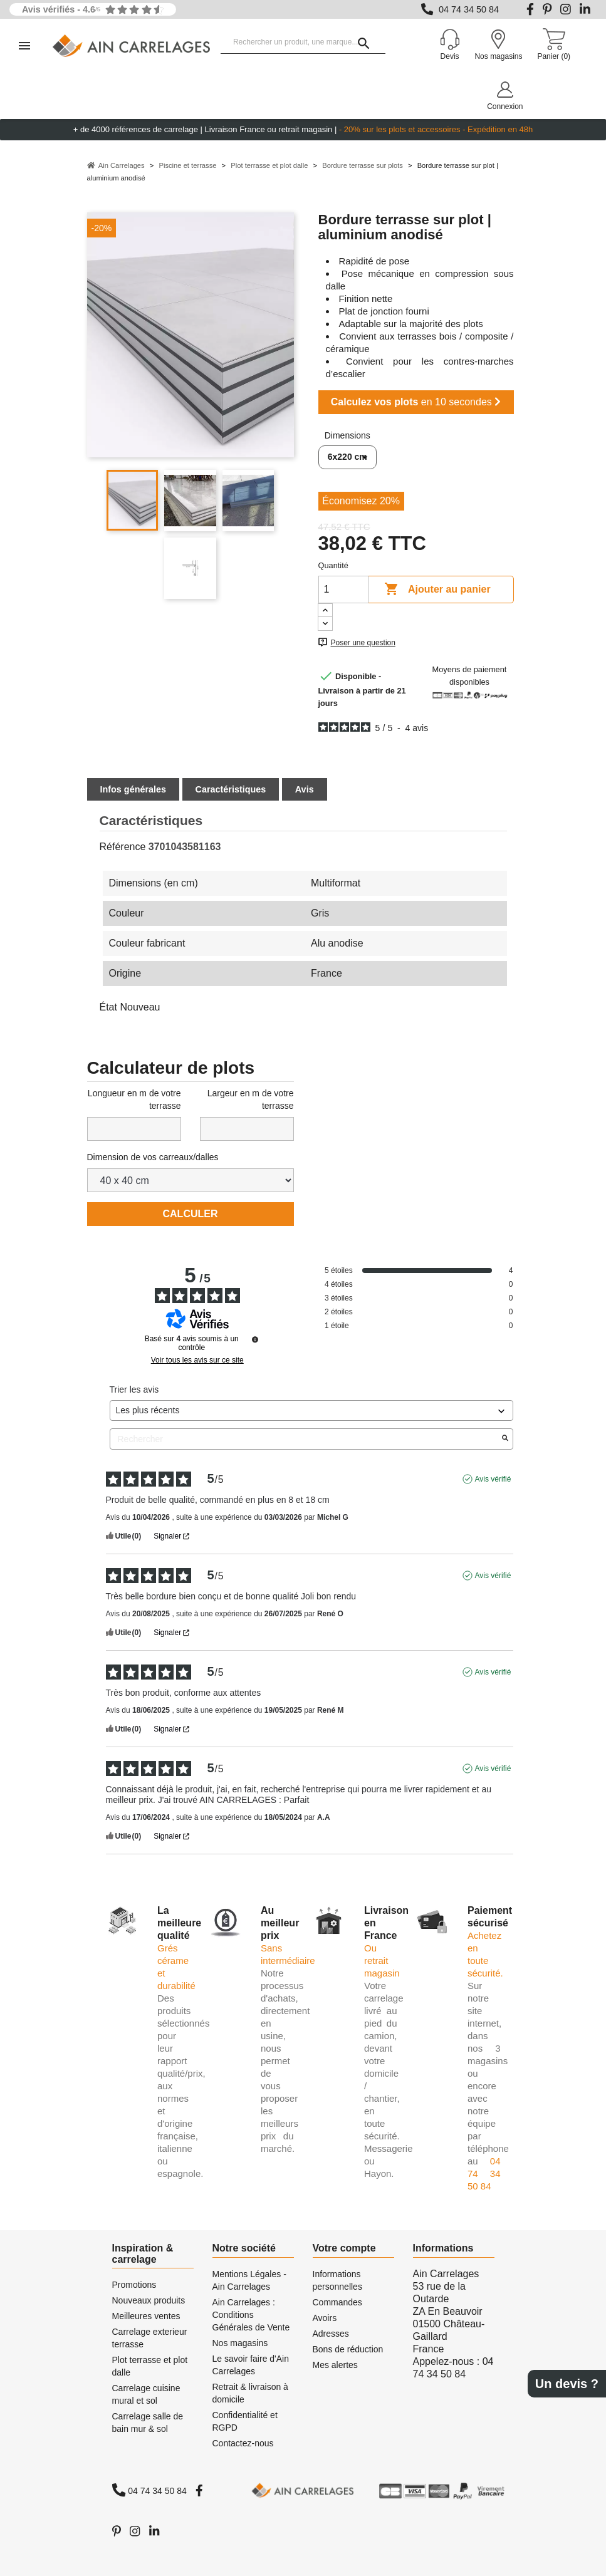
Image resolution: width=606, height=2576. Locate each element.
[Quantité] (343, 589)
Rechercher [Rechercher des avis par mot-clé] (305, 1439)
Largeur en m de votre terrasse (250, 1099)
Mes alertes (335, 2365)
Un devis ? (566, 2384)
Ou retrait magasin (382, 1960)
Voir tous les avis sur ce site (197, 1360)
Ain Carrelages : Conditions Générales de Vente (251, 2314)
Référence (123, 846)
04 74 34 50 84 (469, 9)
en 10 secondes (416, 402)
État (108, 1007)
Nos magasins (240, 2343)
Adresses (331, 2334)
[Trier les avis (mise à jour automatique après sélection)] (311, 1410)
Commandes (337, 2302)
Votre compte (344, 2248)
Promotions (134, 2285)
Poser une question (363, 642)
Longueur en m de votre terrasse (134, 1099)
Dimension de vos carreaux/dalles (153, 1157)
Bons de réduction (348, 2349)
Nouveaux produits (148, 2300)
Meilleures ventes (146, 2316)
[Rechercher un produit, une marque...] (303, 42)
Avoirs (325, 2318)
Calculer (190, 1213)
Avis (304, 789)
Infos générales (133, 789)
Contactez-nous (243, 2443)
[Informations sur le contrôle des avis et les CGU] (255, 1339)
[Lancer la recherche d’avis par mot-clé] (505, 1439)
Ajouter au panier (437, 589)
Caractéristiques (231, 789)
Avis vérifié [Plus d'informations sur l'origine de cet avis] (493, 1479)
